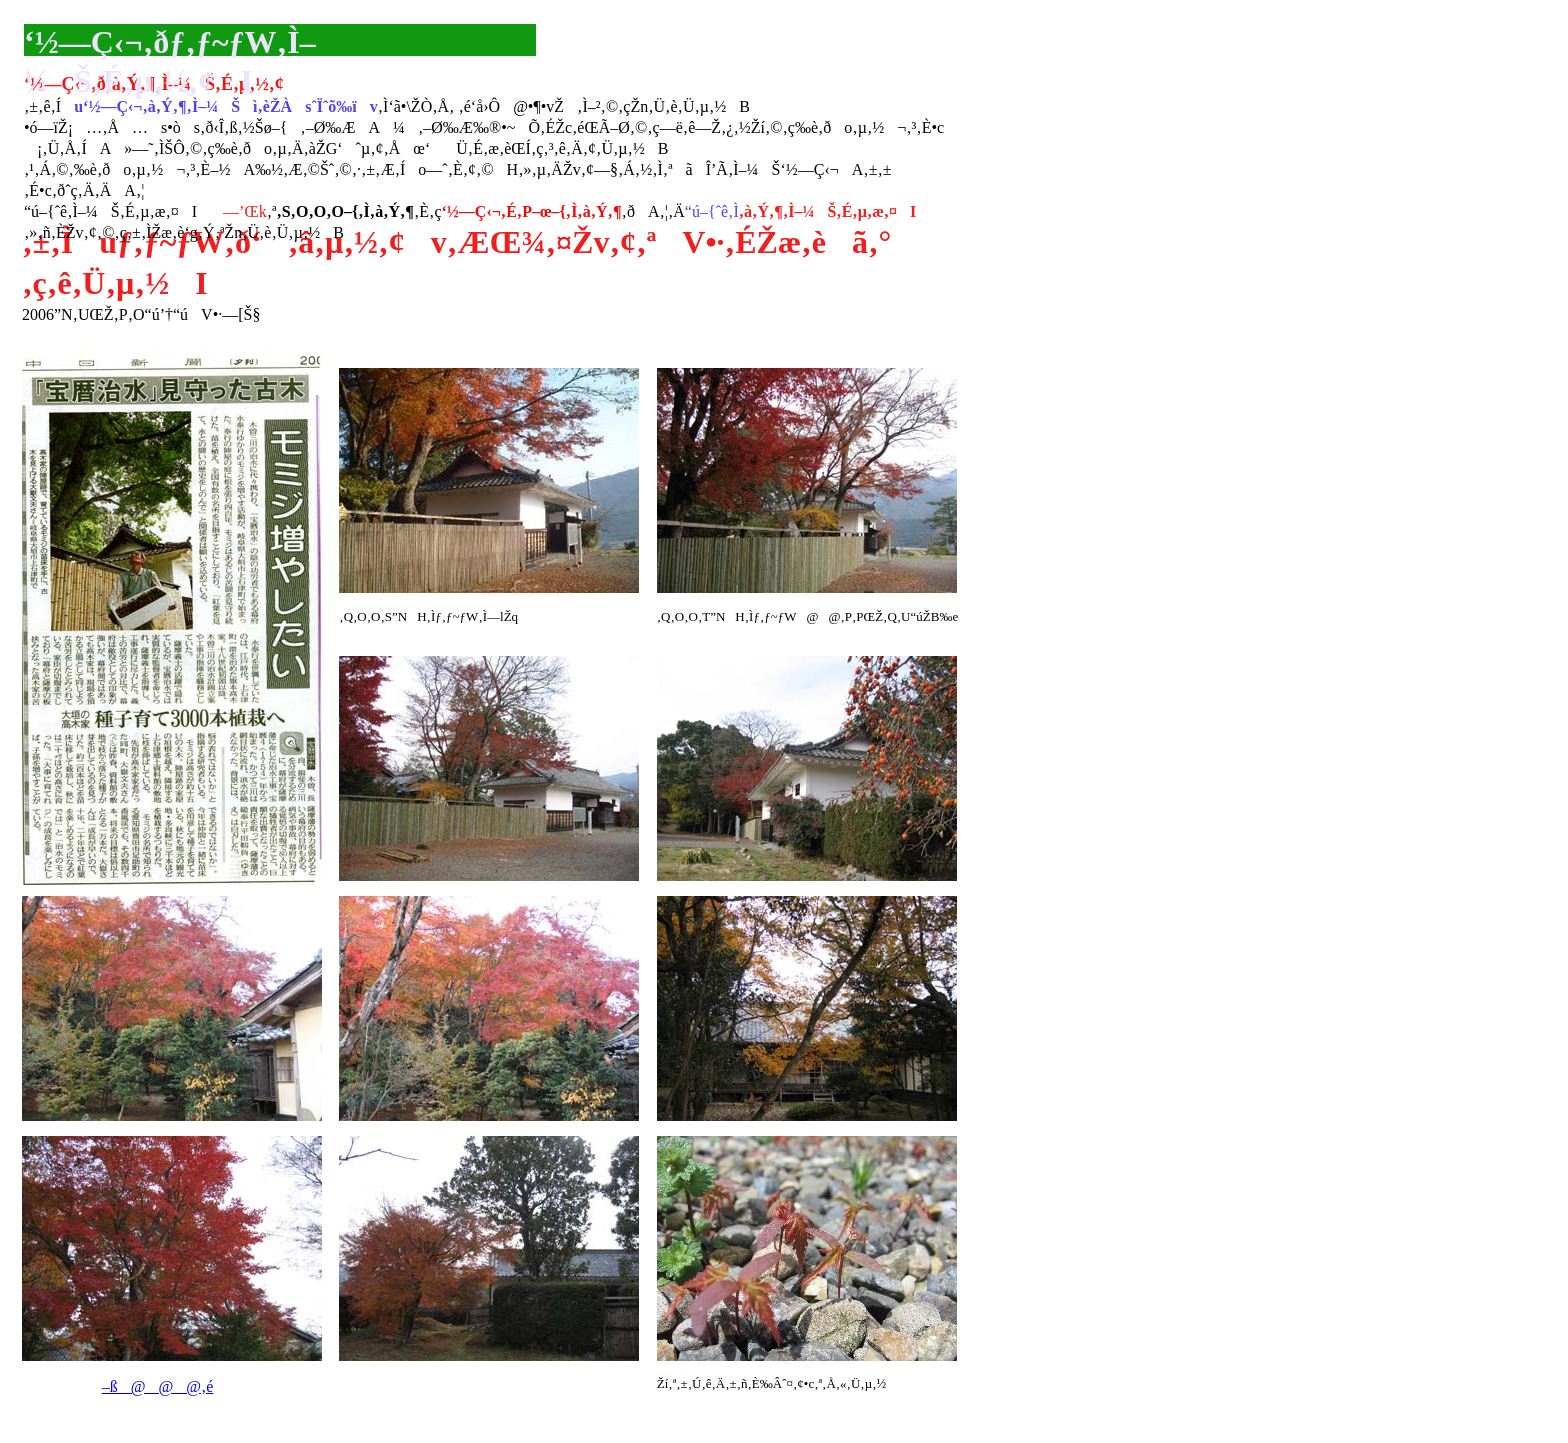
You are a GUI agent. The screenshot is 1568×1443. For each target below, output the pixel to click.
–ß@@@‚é (158, 1386)
